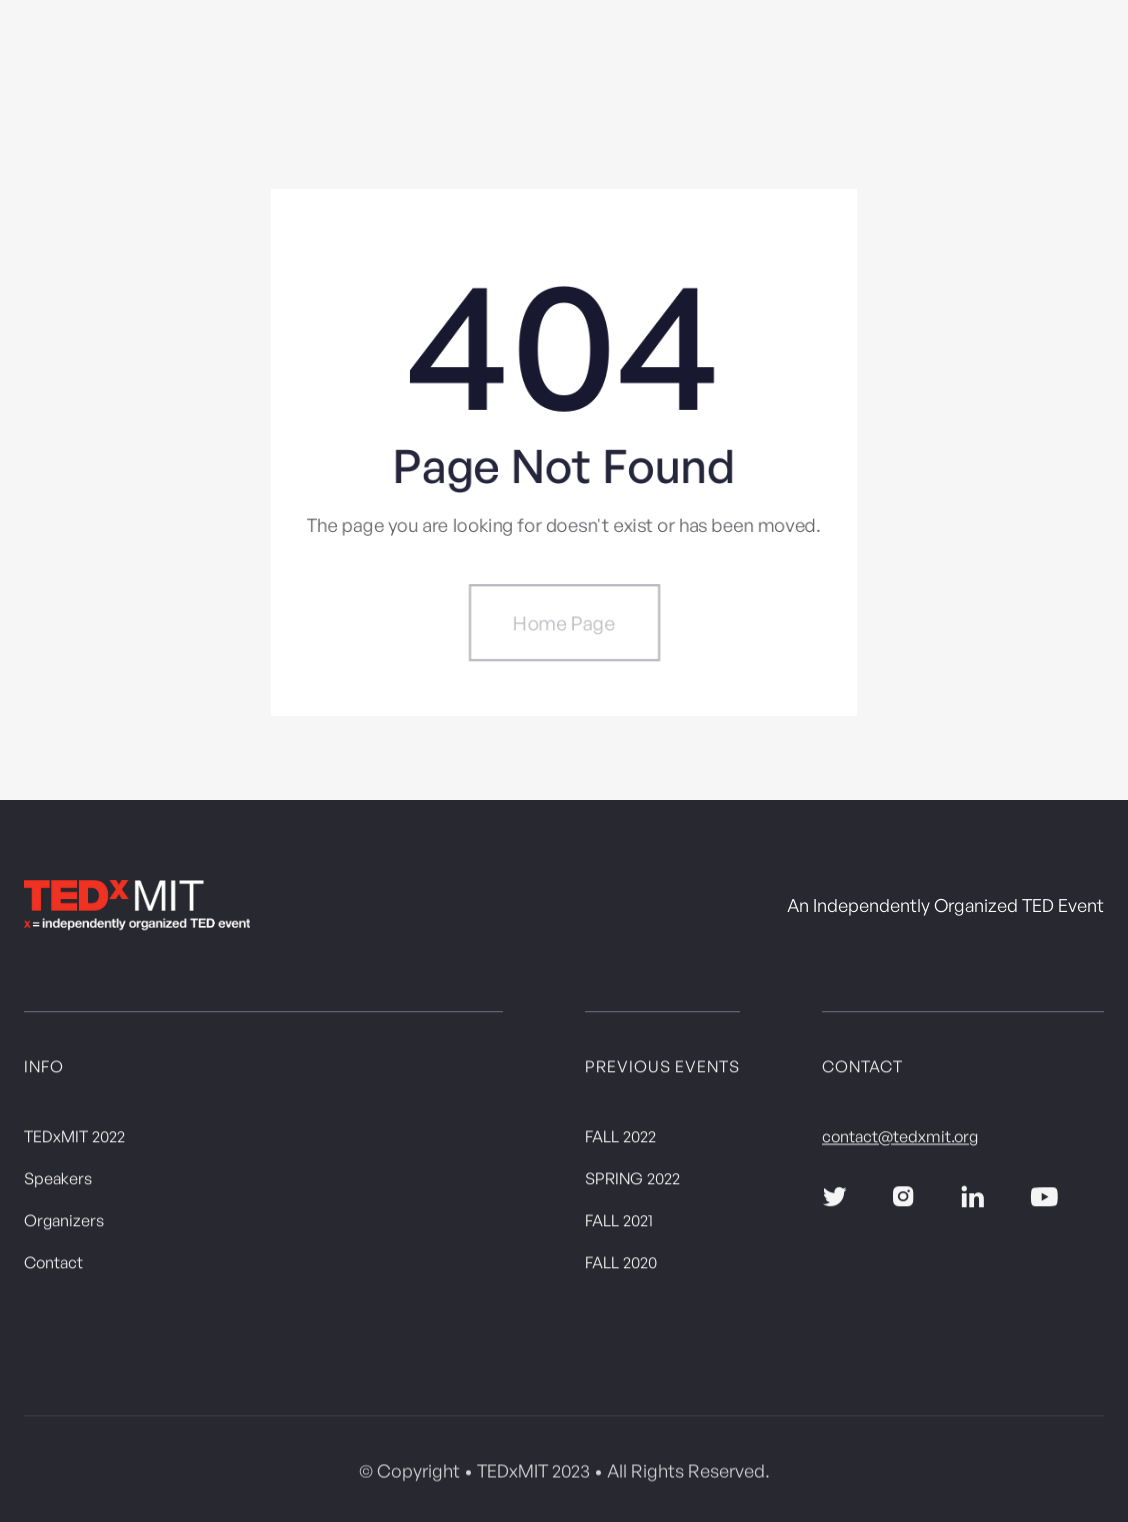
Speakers (58, 1182)
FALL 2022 (620, 1140)
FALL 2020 (621, 1266)
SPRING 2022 (632, 1182)
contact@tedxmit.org (900, 1140)
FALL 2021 (619, 1224)
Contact (53, 1266)
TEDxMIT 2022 (74, 1140)
